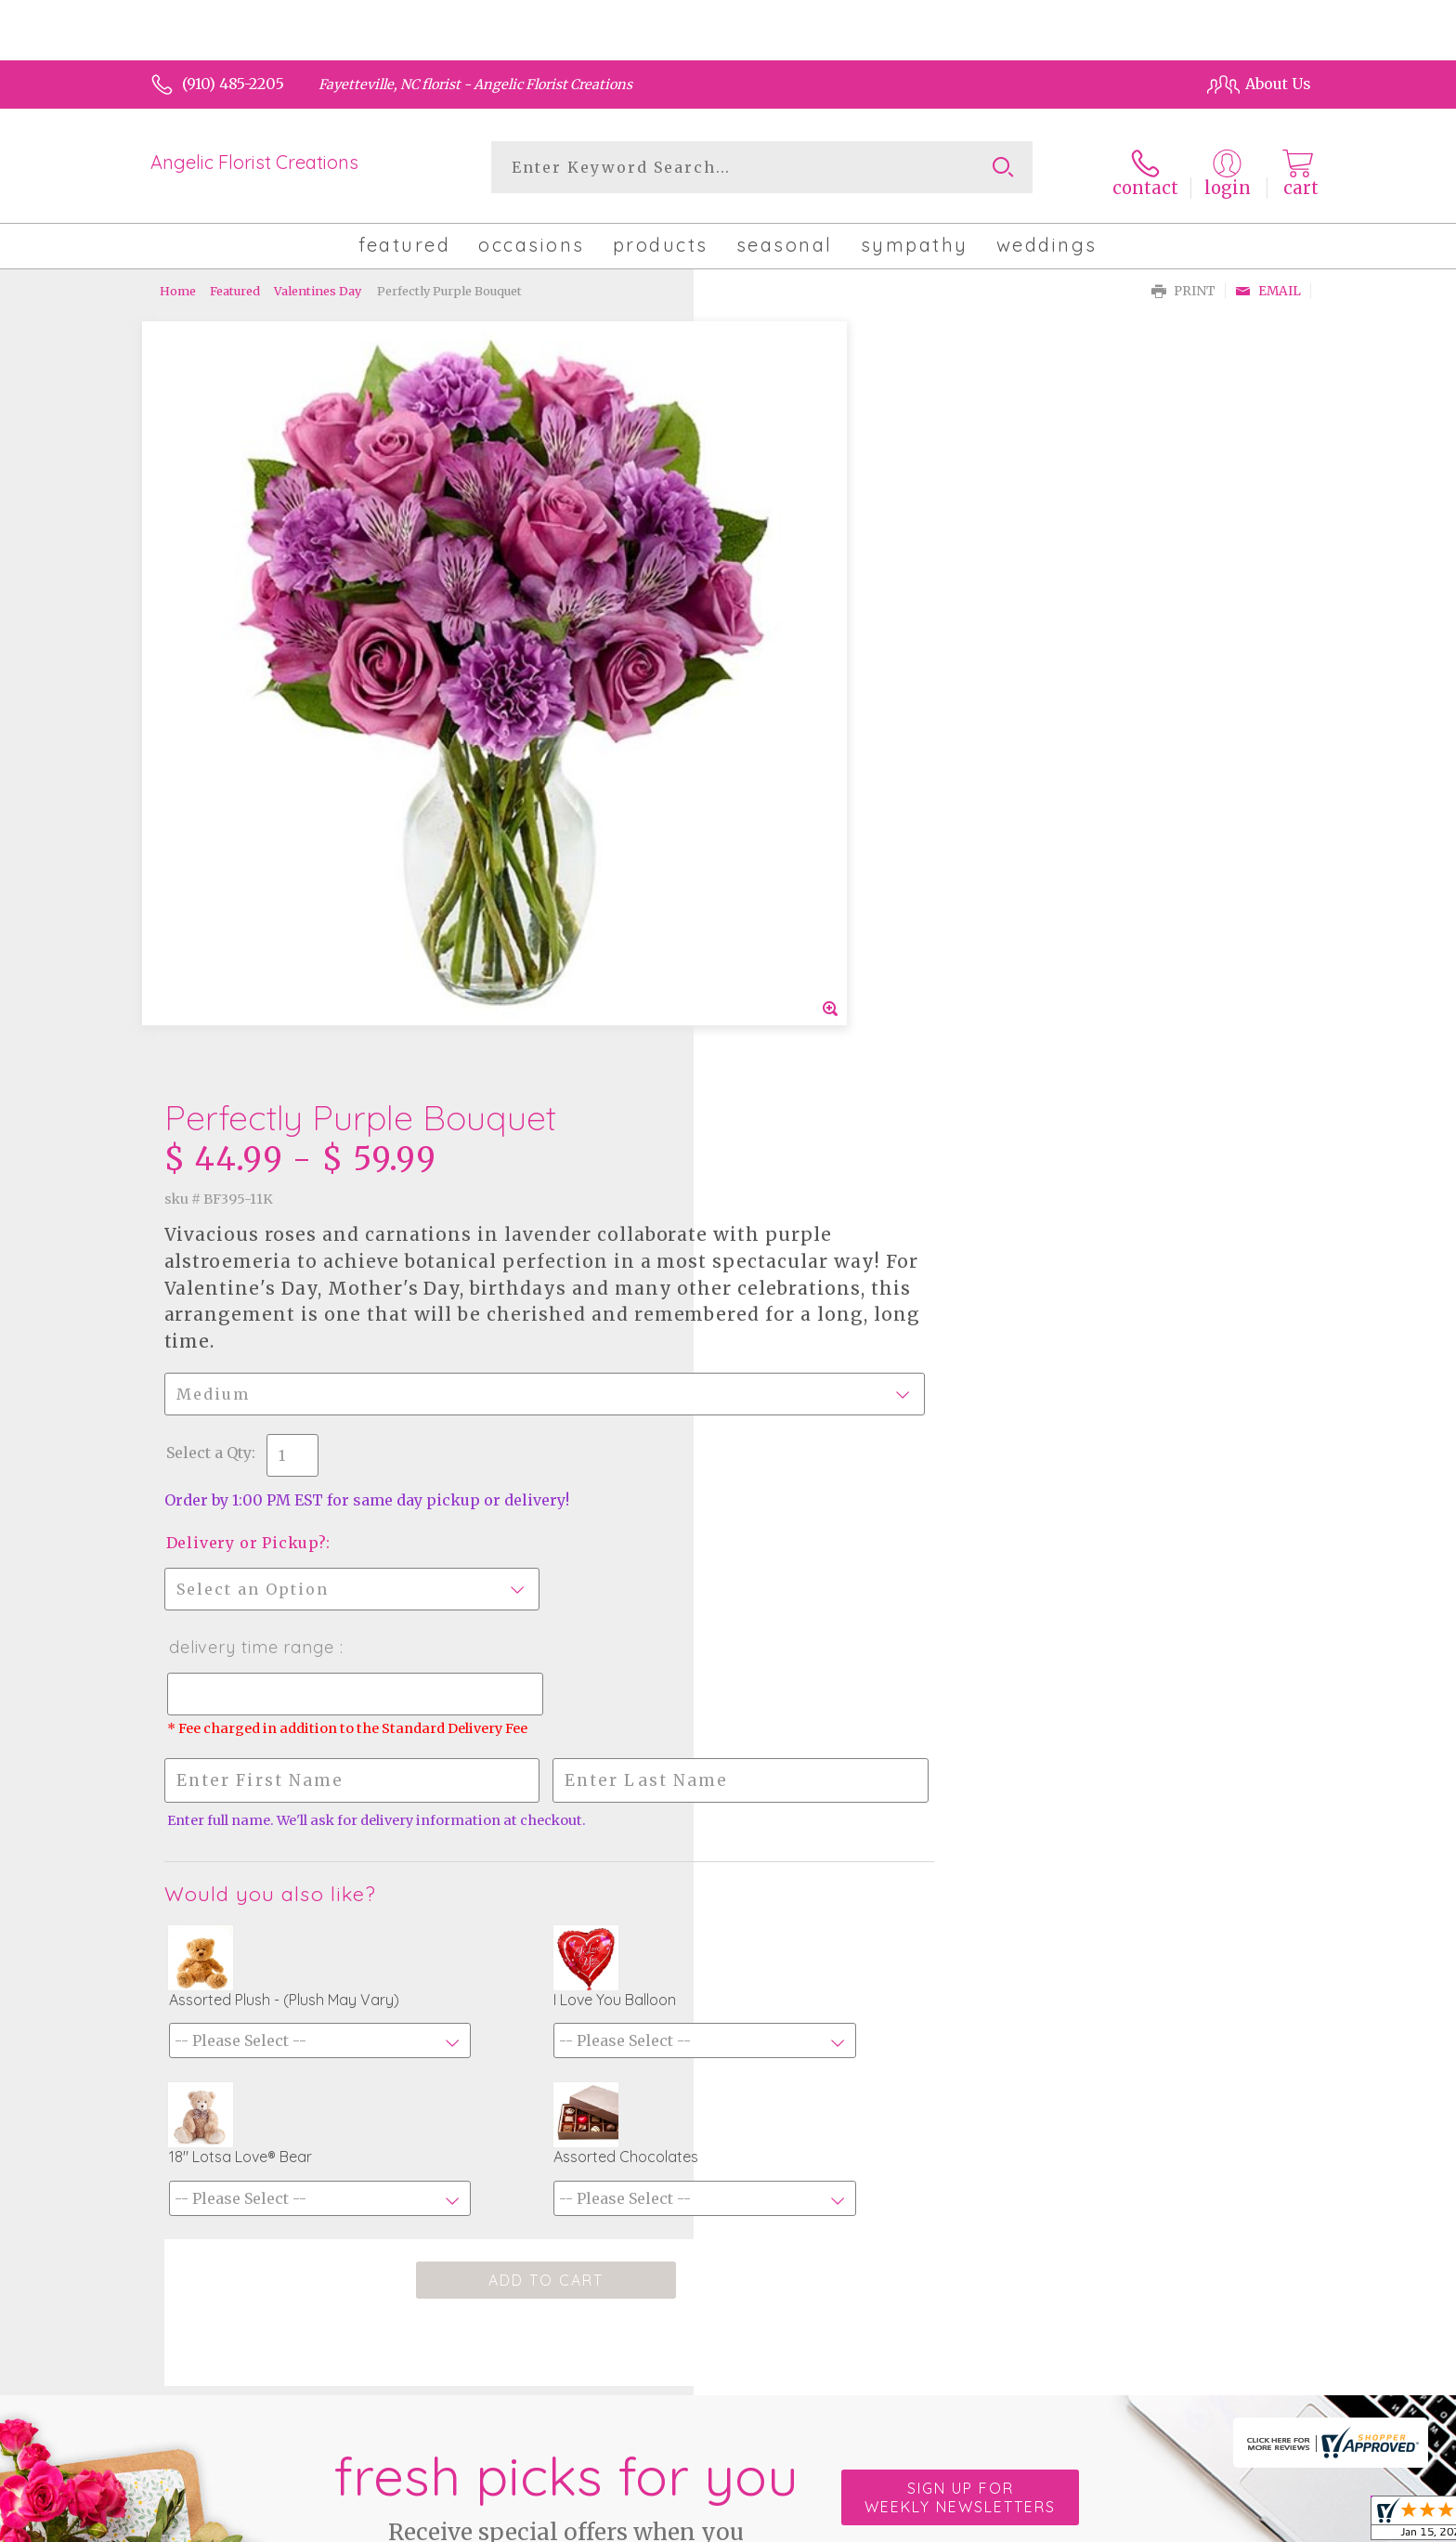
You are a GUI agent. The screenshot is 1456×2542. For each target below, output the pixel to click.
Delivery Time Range (815, 888)
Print (1183, 284)
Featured (235, 283)
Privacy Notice (999, 2523)
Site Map (1260, 2523)
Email (1268, 284)
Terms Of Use (886, 2523)
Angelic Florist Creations (254, 162)
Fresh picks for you (565, 1922)
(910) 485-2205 (233, 83)
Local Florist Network (1139, 2523)
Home (178, 283)
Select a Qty (772, 693)
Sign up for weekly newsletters (960, 1912)
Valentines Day (317, 283)
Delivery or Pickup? (810, 784)
